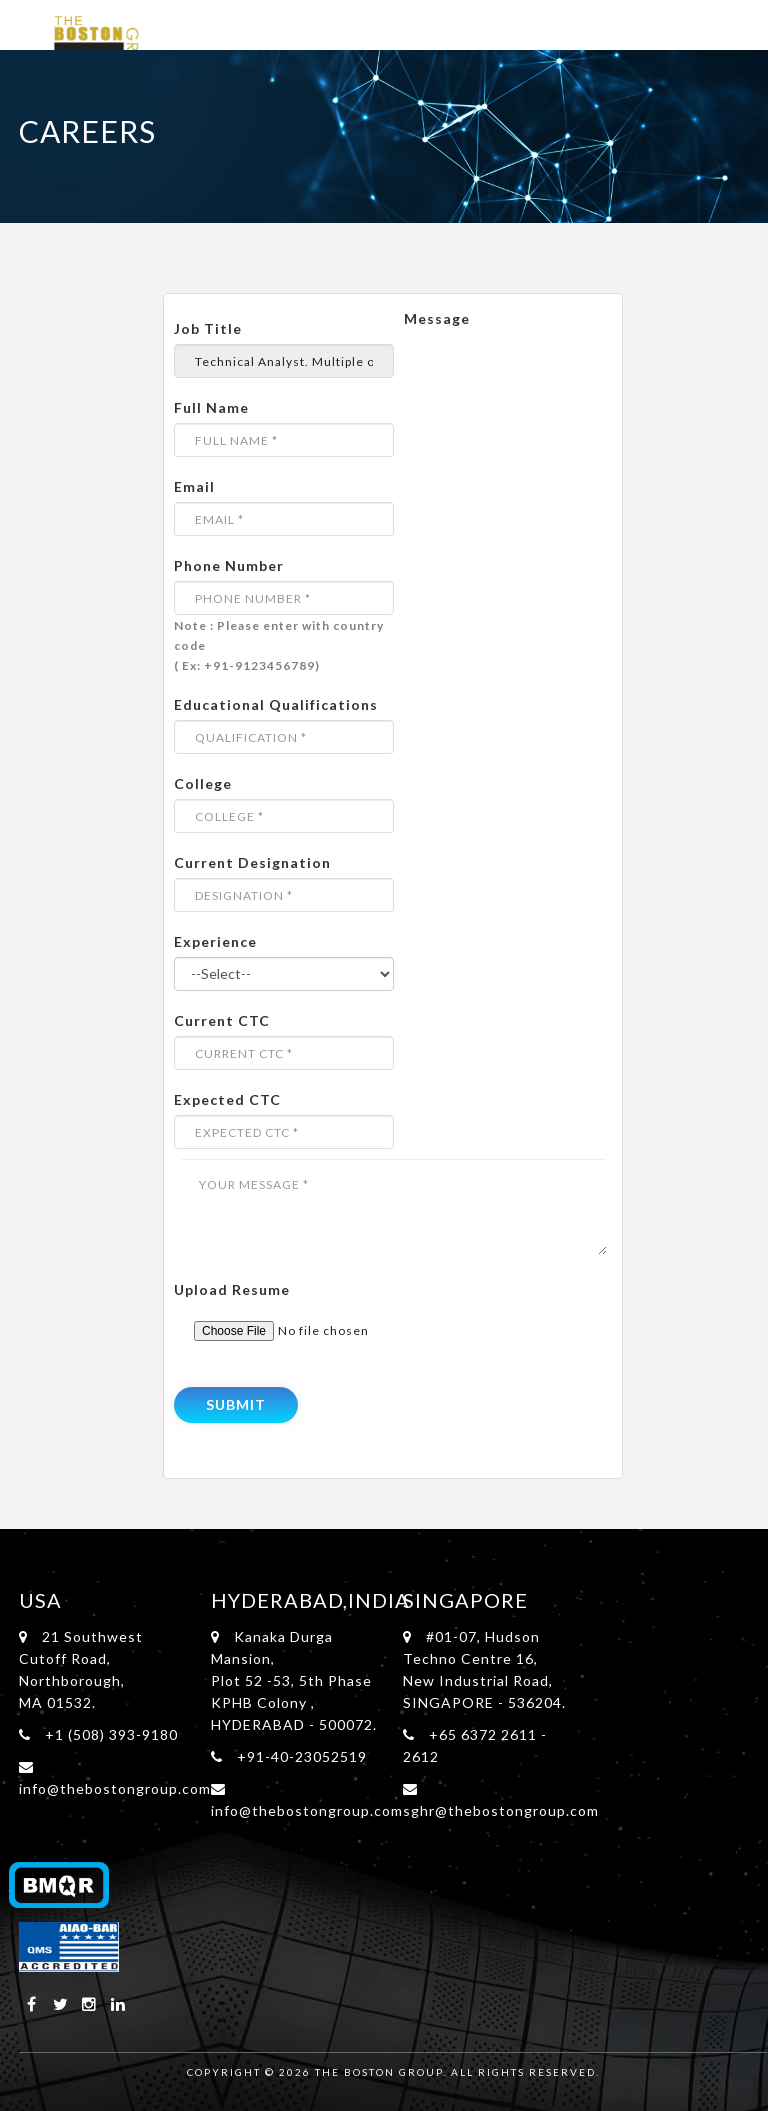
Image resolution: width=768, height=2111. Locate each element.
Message (437, 318)
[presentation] (309, 1375)
